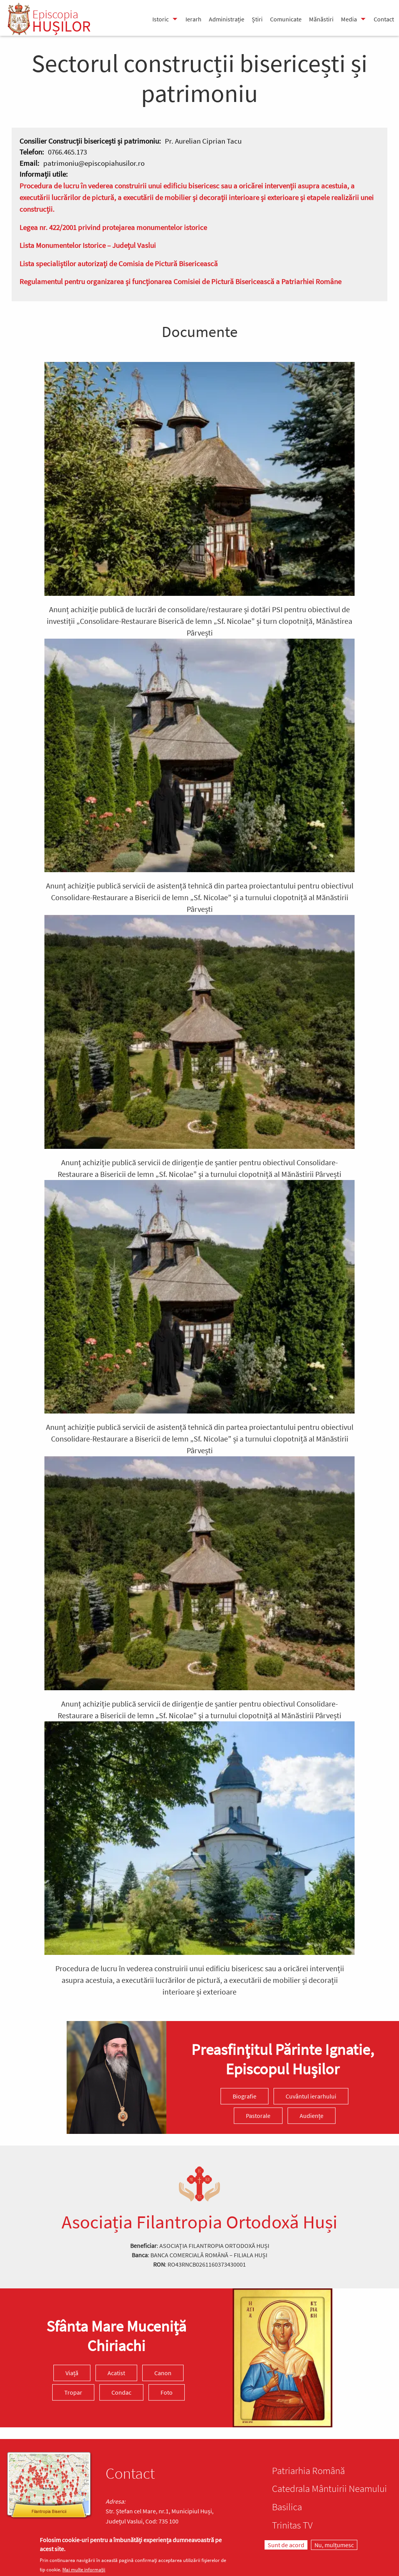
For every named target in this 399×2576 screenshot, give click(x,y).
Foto (167, 2392)
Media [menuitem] (349, 19)
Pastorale (258, 2115)
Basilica (287, 2506)
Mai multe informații (83, 2569)
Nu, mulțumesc (334, 2545)
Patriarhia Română (308, 2470)
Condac (121, 2392)
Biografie (244, 2096)
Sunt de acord (286, 2545)
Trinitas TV (292, 2525)
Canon (162, 2373)
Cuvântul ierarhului (311, 2096)
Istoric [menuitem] (160, 19)
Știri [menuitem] (257, 19)
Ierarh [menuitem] (193, 19)
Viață (71, 2373)
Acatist (116, 2373)
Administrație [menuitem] (226, 19)
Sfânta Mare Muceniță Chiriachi (116, 2335)
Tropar (73, 2392)
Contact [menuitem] (384, 19)
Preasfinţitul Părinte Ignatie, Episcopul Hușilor (282, 2059)
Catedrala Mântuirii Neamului (329, 2488)
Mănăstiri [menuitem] (321, 19)
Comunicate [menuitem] (286, 19)
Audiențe (311, 2115)
